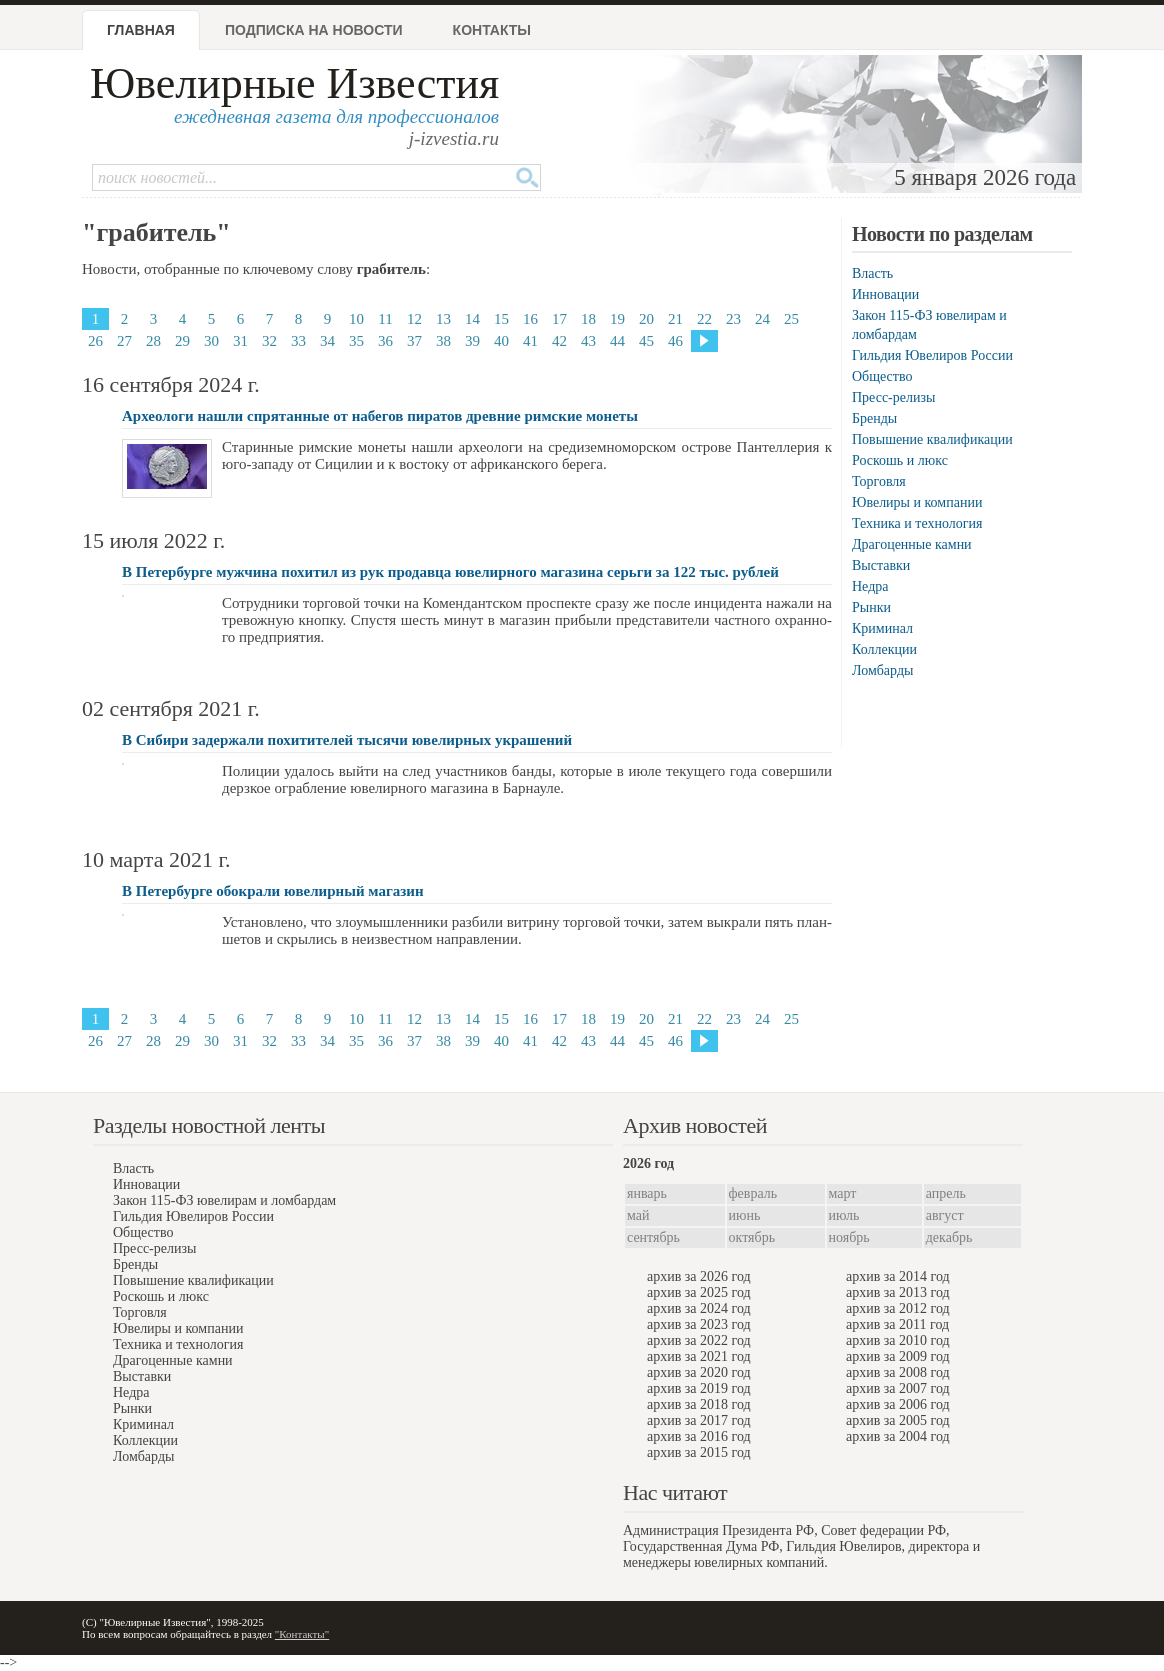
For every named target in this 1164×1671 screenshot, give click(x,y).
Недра (870, 586)
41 (530, 341)
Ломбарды (882, 670)
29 (182, 341)
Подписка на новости (314, 30)
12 (414, 319)
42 (559, 341)
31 (240, 341)
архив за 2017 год (699, 1420)
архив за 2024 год (699, 1308)
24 (762, 319)
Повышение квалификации (932, 439)
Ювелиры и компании (917, 502)
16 (530, 319)
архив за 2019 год (699, 1388)
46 (675, 341)
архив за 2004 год (898, 1436)
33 (298, 341)
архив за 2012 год (898, 1308)
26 (95, 341)
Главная (141, 30)
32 (269, 341)
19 (617, 319)
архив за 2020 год (699, 1372)
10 (356, 319)
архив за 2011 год (897, 1324)
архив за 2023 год (699, 1324)
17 (559, 319)
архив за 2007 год (898, 1388)
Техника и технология (917, 523)
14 (472, 319)
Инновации (885, 294)
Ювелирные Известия (294, 83)
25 (791, 319)
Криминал (882, 628)
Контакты (492, 30)
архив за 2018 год (699, 1404)
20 (646, 319)
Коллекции (884, 649)
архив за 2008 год (898, 1372)
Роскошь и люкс (900, 460)
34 (327, 341)
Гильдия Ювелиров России (932, 355)
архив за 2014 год (898, 1276)
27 (124, 341)
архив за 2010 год (898, 1340)
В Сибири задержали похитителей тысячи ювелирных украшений (347, 740)
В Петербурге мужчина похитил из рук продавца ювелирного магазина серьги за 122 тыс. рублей (450, 572)
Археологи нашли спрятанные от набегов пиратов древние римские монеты (380, 416)
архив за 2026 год (699, 1276)
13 (443, 319)
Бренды (874, 418)
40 (501, 341)
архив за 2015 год (699, 1452)
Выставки (881, 565)
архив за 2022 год (699, 1340)
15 (501, 319)
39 (472, 341)
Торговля (879, 481)
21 (675, 319)
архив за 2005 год (898, 1420)
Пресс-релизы (893, 397)
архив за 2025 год (699, 1292)
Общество (882, 376)
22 (704, 319)
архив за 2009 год (898, 1356)
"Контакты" (302, 1634)
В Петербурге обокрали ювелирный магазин (273, 891)
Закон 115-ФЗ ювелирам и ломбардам (224, 1200)
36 (385, 341)
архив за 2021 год (699, 1356)
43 (588, 341)
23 (733, 319)
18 (588, 319)
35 (356, 341)
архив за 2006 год (898, 1404)
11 (385, 319)
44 (617, 341)
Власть (872, 273)
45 (646, 341)
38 (443, 341)
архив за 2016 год (699, 1436)
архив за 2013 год (898, 1292)
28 (153, 341)
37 (414, 341)
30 (211, 341)
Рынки (871, 607)
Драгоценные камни (912, 544)
